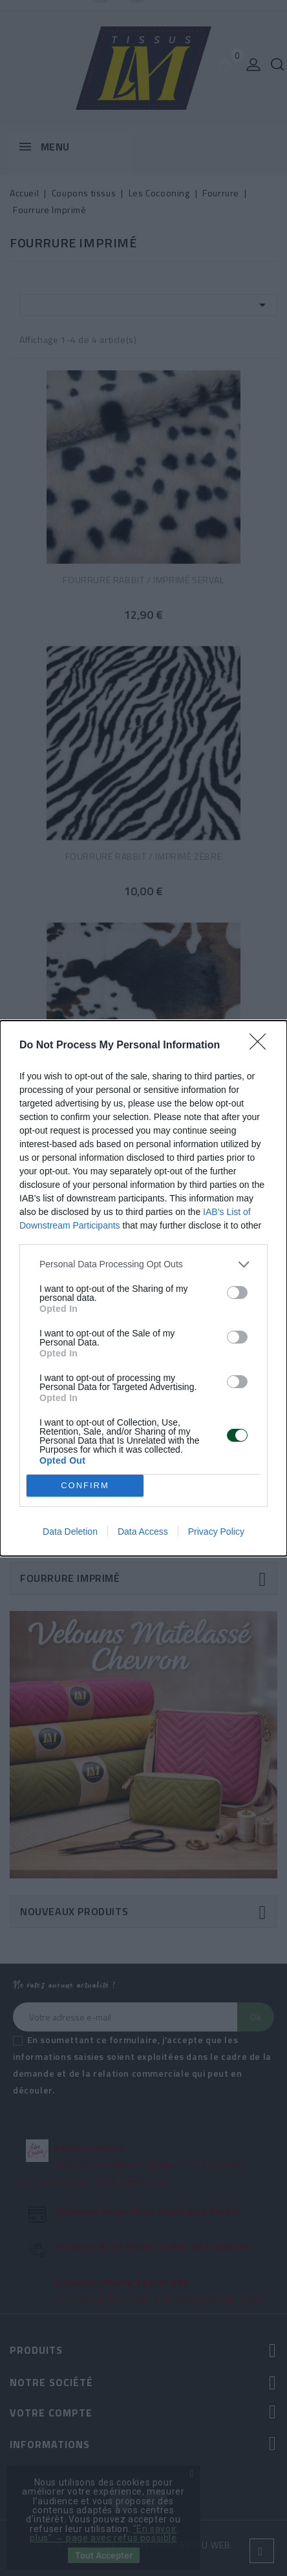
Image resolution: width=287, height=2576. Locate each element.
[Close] (262, 1046)
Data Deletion (70, 1531)
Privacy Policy (216, 1531)
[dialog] (143, 1288)
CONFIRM (85, 1485)
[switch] (237, 1292)
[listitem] (143, 1264)
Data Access (143, 1531)
